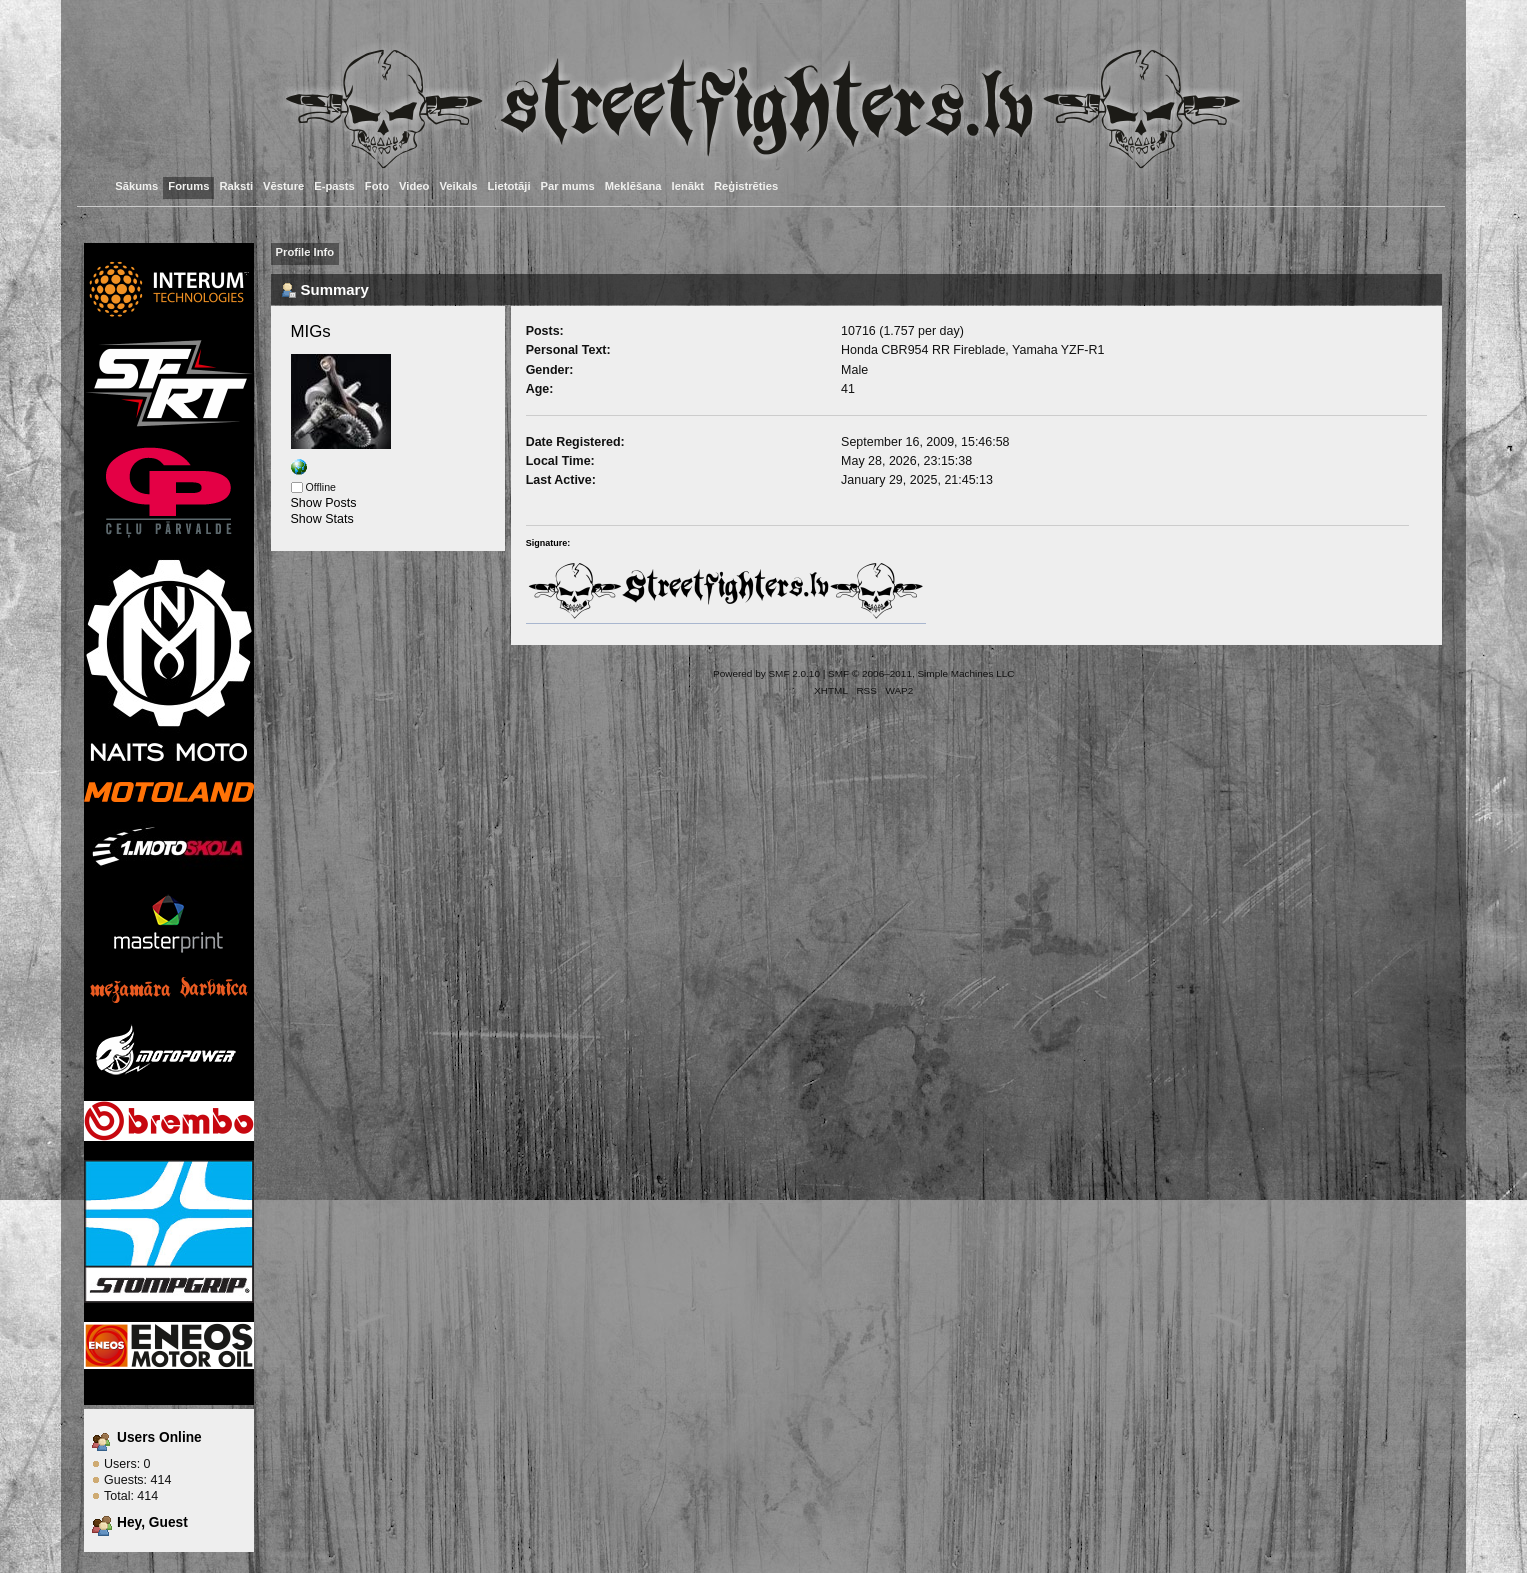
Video (414, 186)
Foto (377, 186)
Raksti (236, 186)
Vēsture (283, 186)
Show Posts (324, 503)
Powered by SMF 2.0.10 (766, 673)
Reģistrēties (746, 186)
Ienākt (688, 186)
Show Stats (322, 519)
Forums (188, 186)
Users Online (159, 1437)
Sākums (136, 186)
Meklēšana (633, 186)
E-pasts (334, 186)
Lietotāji (509, 186)
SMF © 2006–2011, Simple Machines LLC (921, 673)
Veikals (458, 186)
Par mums (568, 186)
